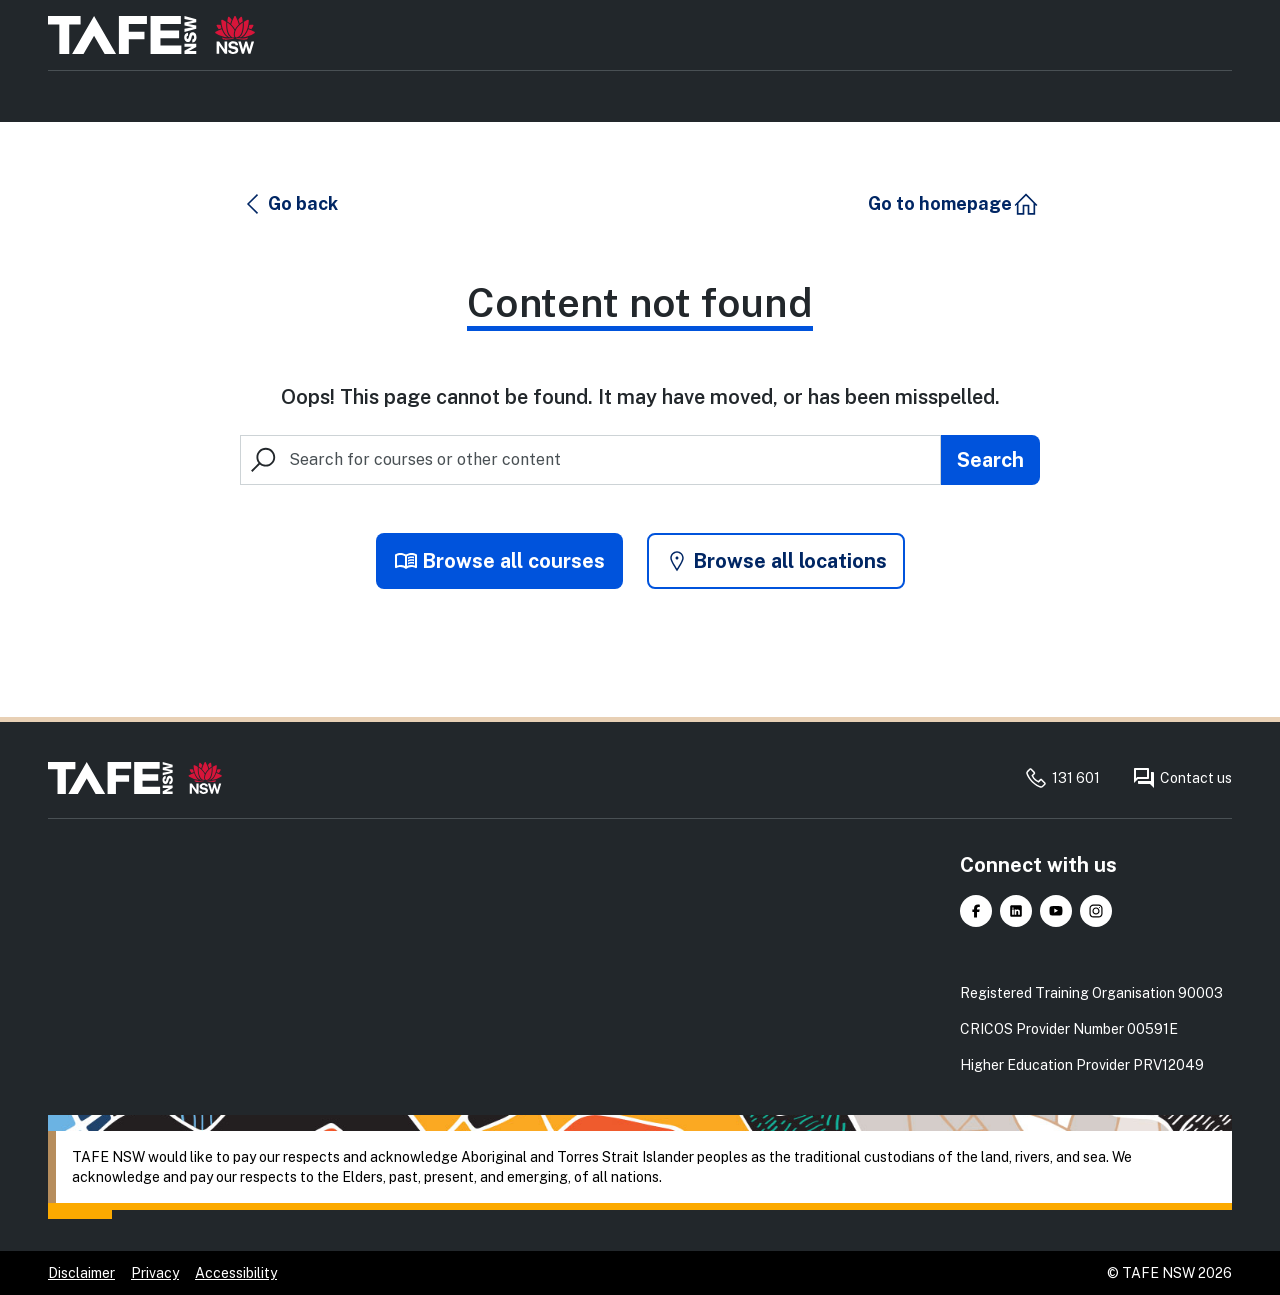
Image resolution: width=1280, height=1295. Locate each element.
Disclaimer (81, 1273)
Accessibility (236, 1273)
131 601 (1062, 778)
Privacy (155, 1273)
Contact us (1182, 778)
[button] (290, 204)
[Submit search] (990, 460)
